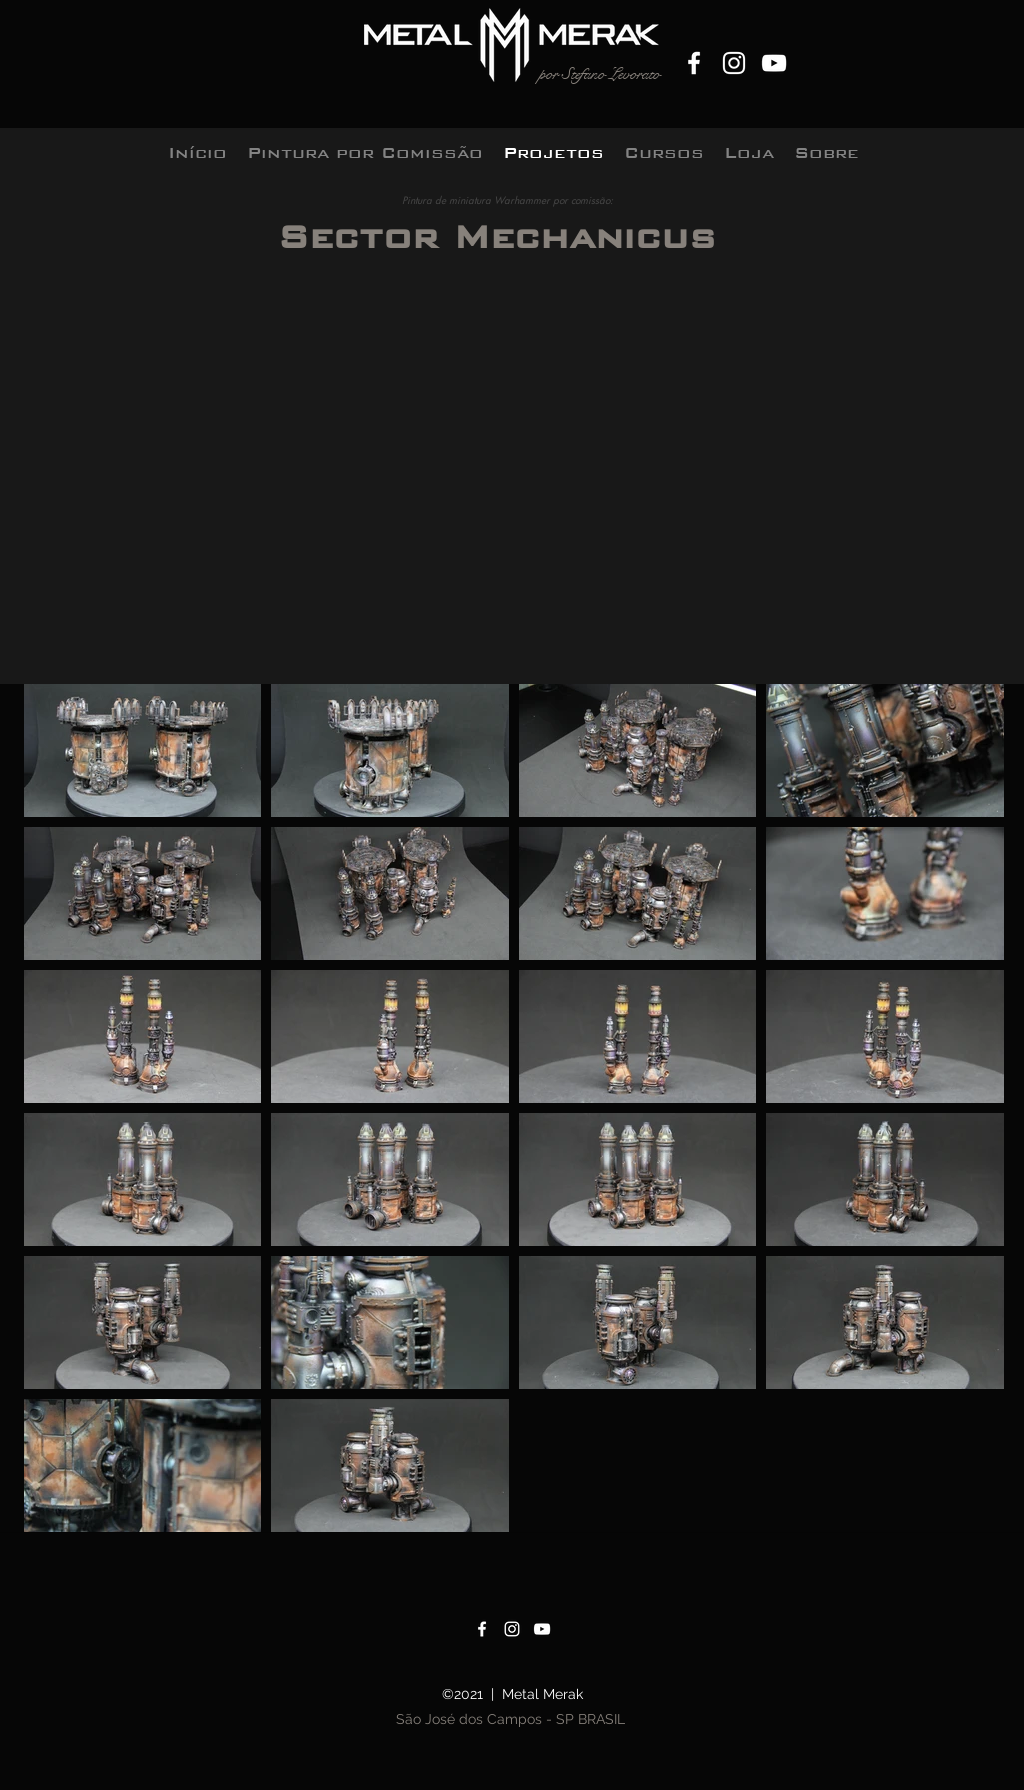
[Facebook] (694, 63)
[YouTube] (774, 63)
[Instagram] (734, 63)
